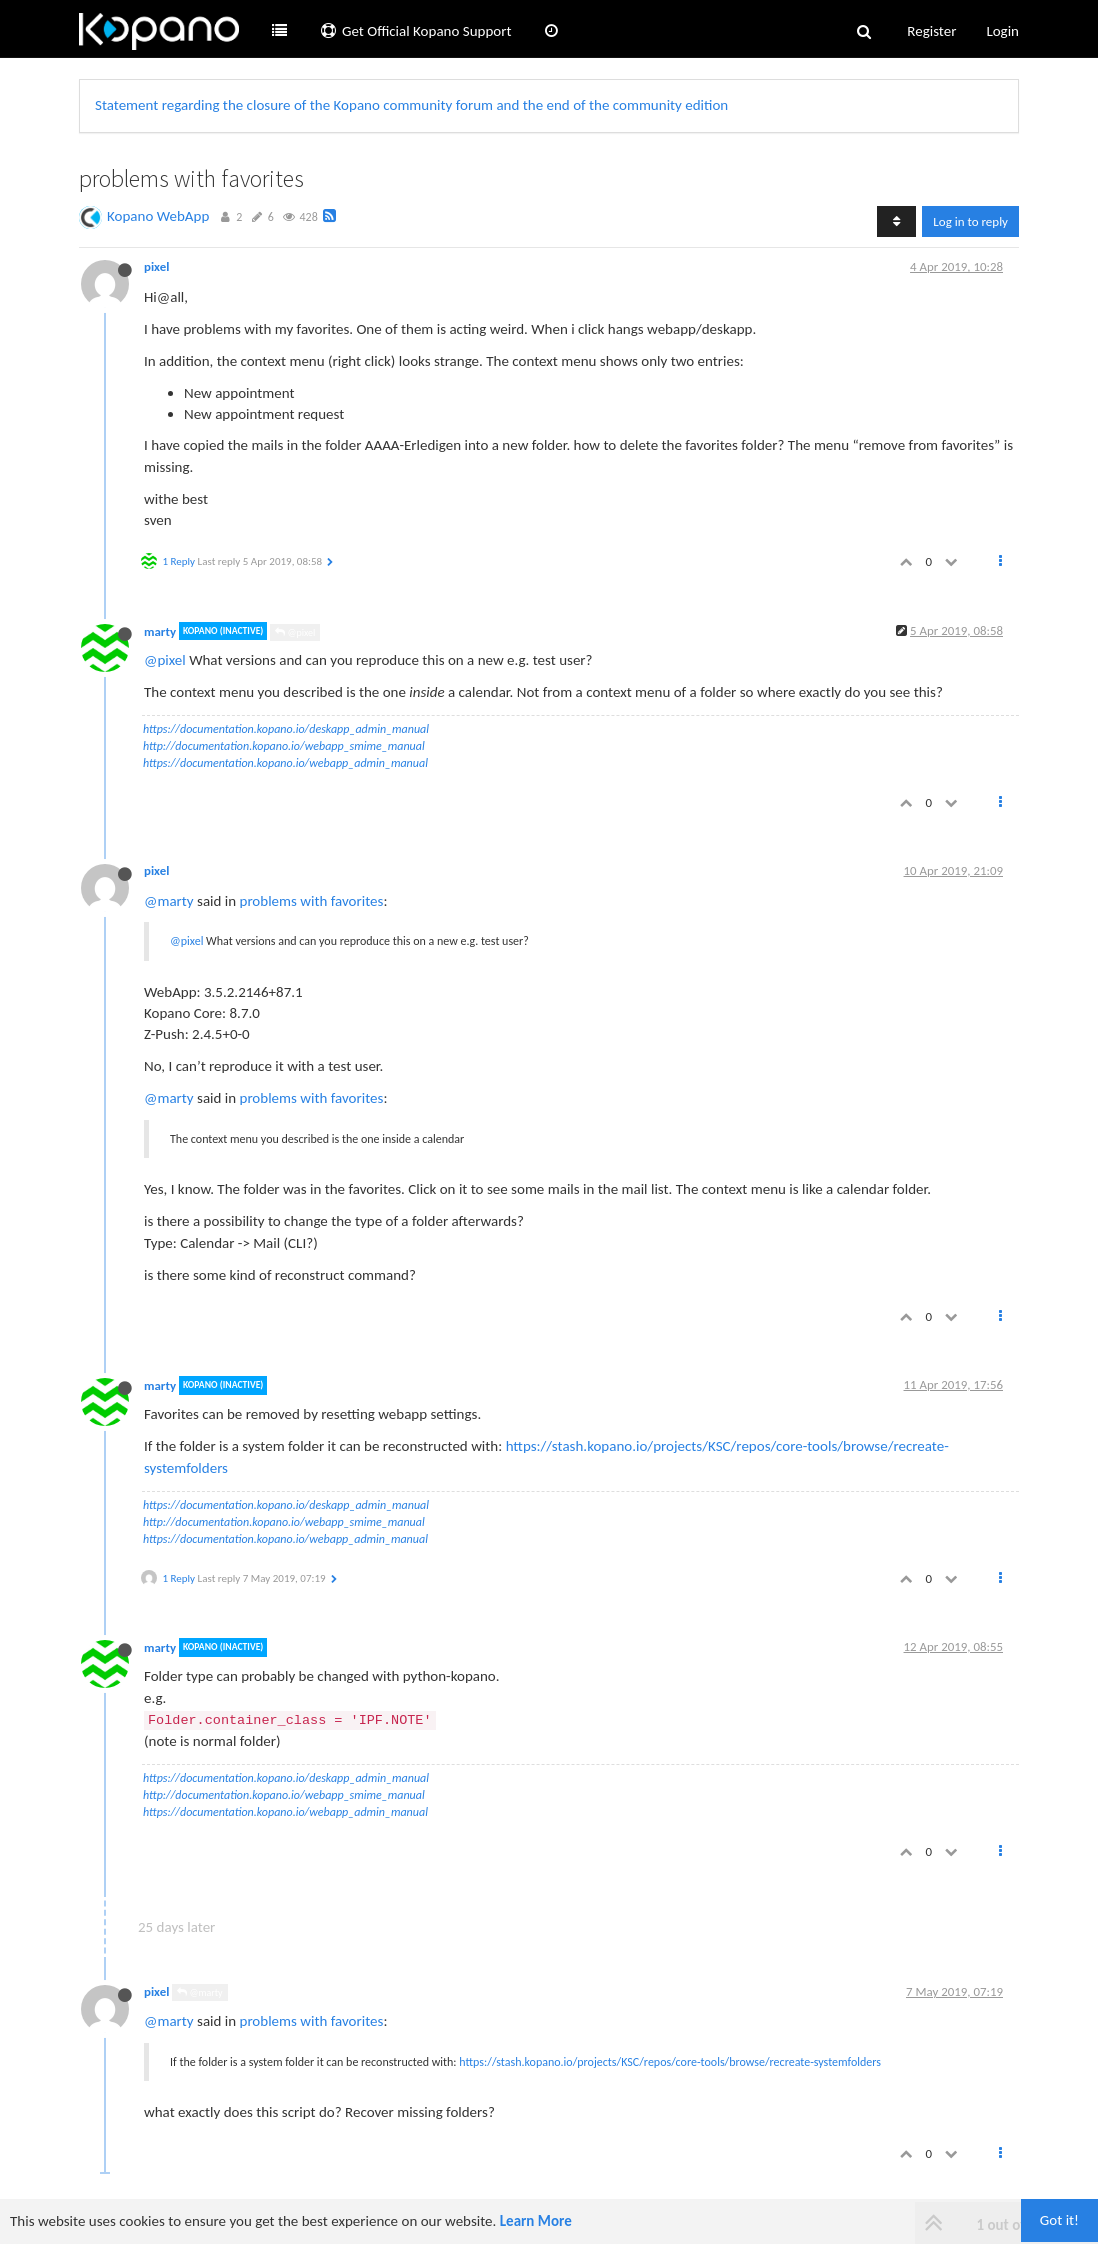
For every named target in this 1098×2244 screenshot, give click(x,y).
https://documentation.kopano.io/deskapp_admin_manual (286, 729)
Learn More (536, 2221)
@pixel (295, 632)
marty (160, 630)
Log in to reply (970, 221)
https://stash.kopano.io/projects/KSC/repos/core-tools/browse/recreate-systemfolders (670, 2062)
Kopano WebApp (158, 216)
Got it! (1059, 2220)
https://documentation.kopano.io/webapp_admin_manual (285, 763)
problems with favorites (312, 901)
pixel (156, 266)
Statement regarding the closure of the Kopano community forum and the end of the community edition (411, 105)
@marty (169, 901)
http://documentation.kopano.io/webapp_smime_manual (284, 746)
